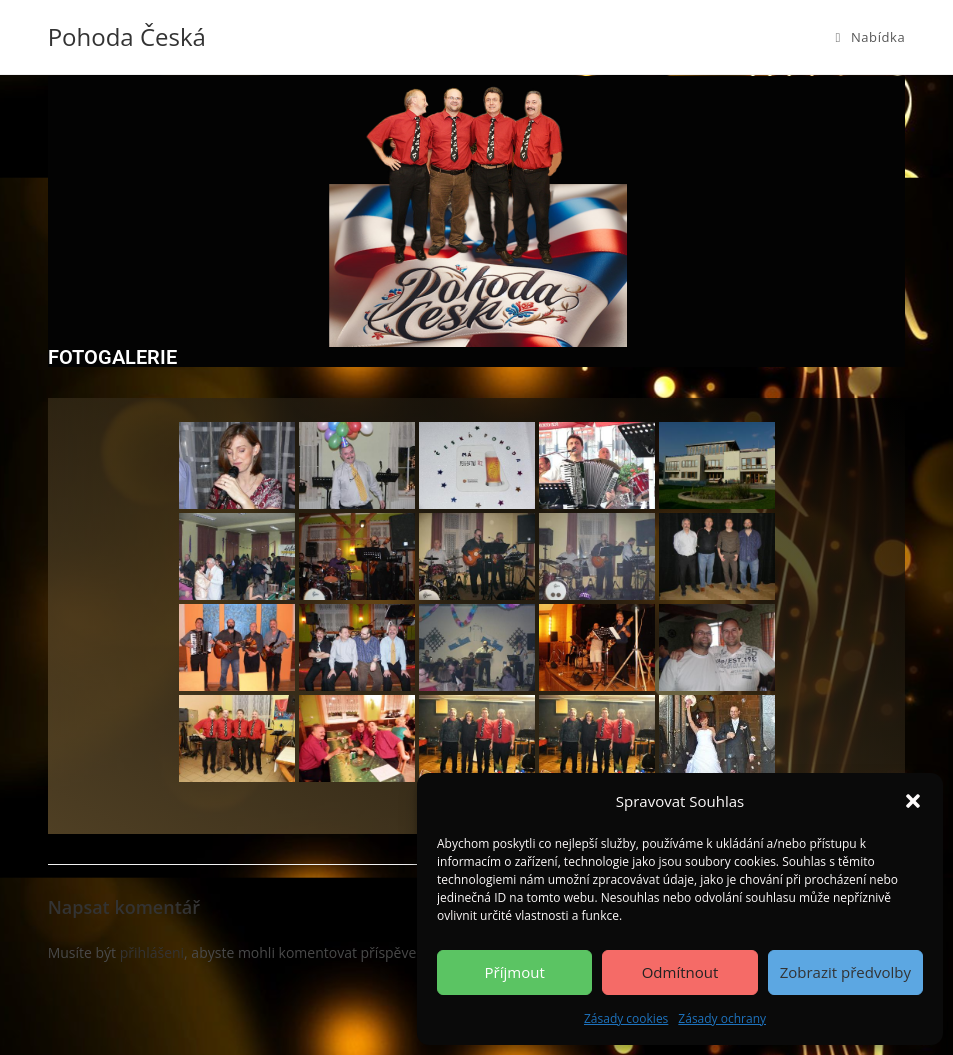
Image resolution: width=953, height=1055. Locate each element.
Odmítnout (680, 972)
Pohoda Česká (127, 36)
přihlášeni (152, 952)
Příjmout (515, 972)
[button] (913, 801)
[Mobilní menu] (871, 37)
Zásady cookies (626, 1018)
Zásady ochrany (722, 1018)
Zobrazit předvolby (845, 972)
